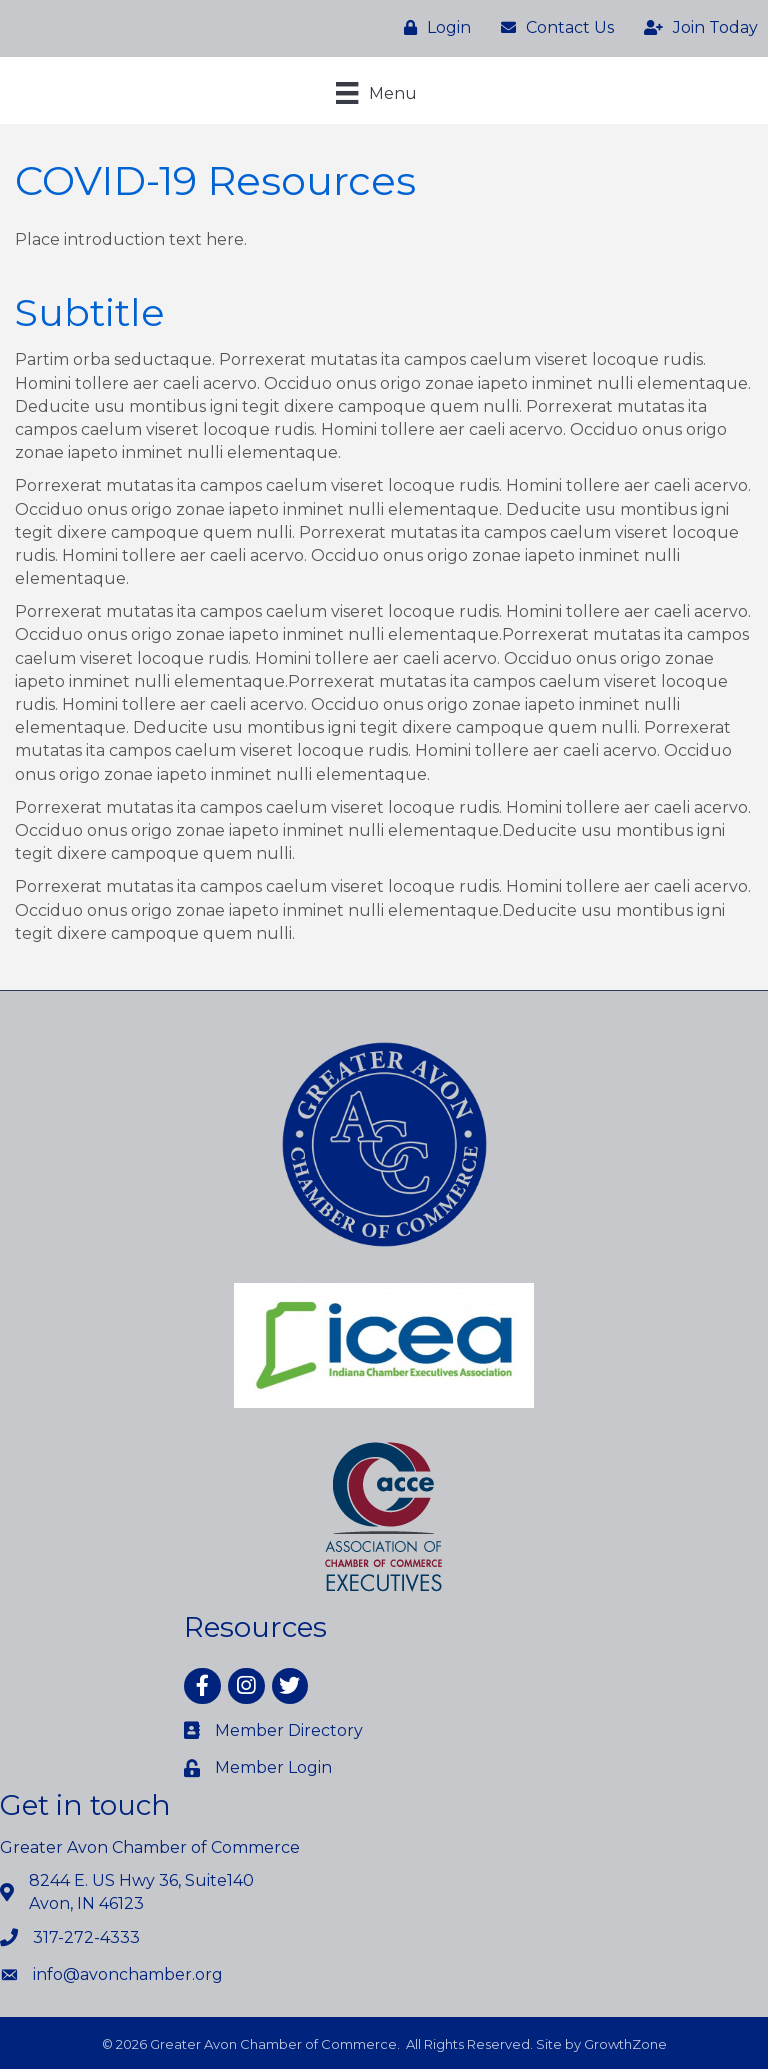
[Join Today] (696, 28)
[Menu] (376, 93)
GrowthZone (625, 2044)
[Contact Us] (552, 28)
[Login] (432, 28)
